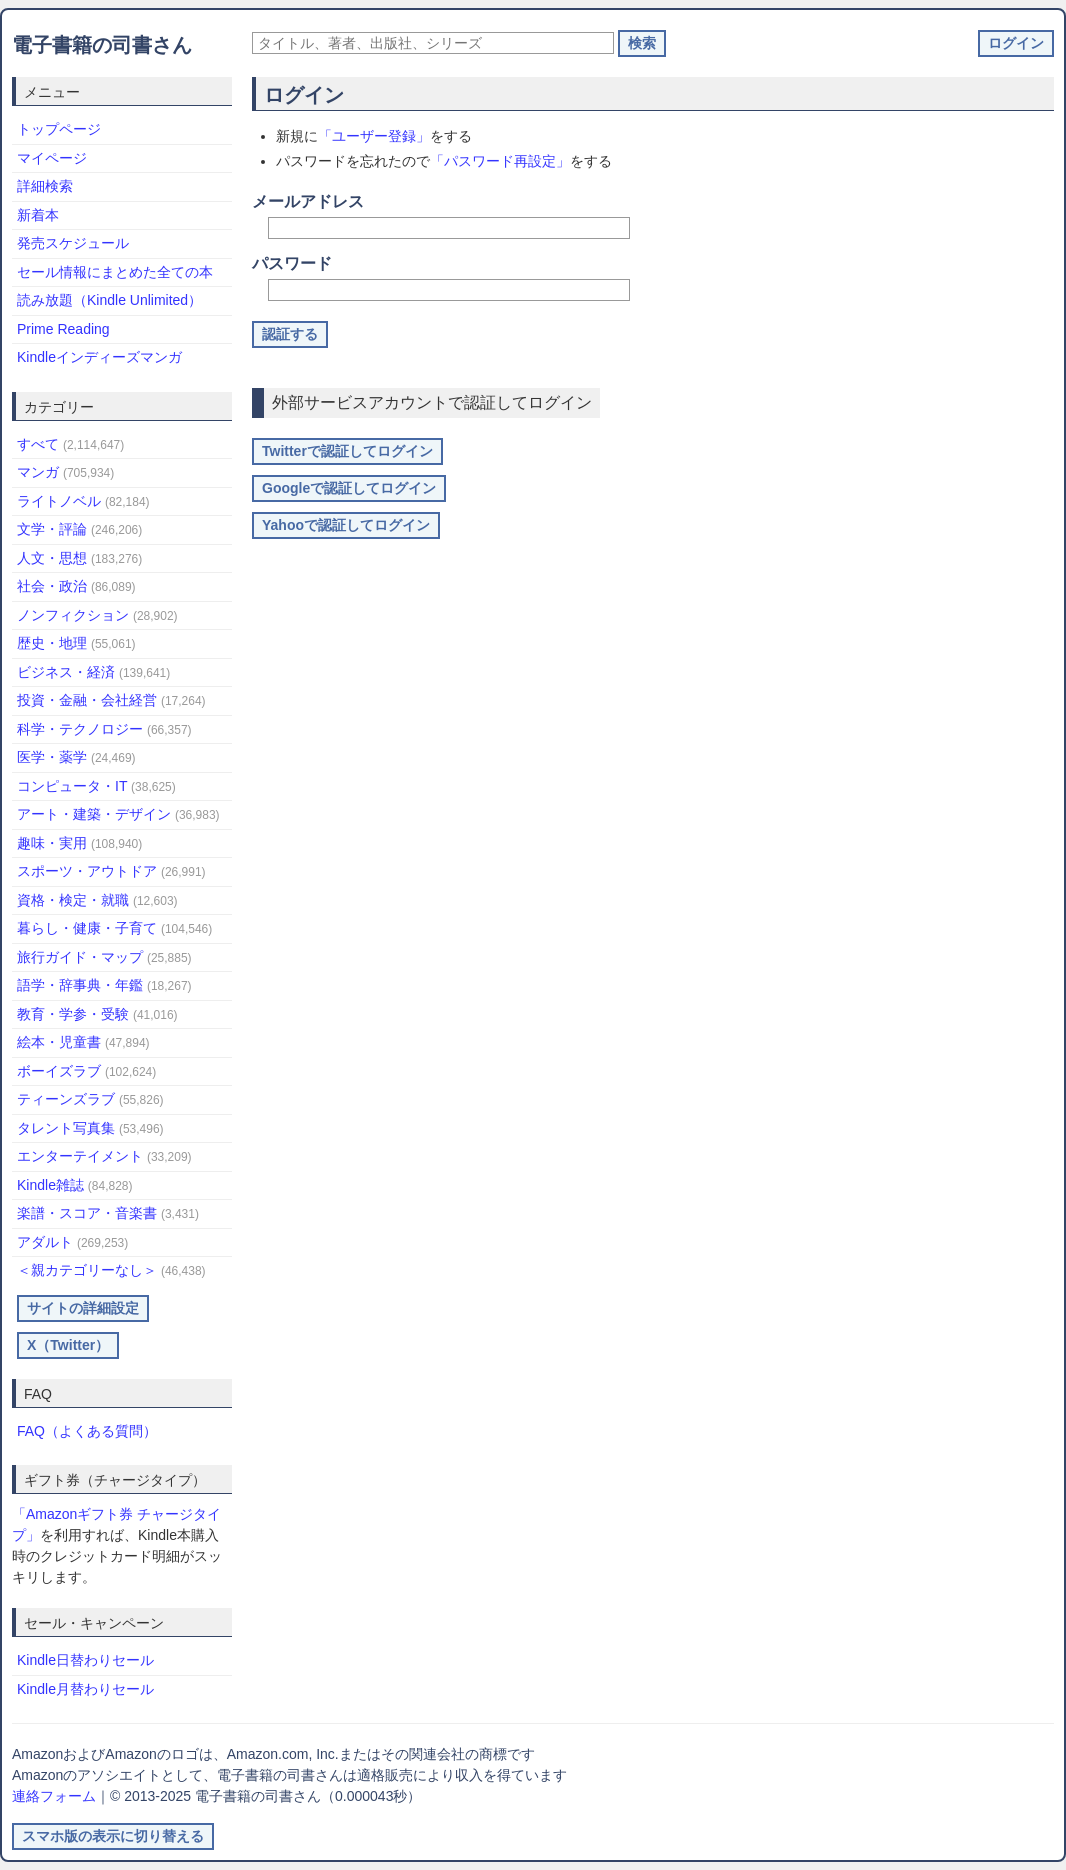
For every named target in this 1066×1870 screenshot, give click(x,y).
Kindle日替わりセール (85, 1660)
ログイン (1016, 43)
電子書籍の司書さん (102, 45)
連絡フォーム (54, 1796)
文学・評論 (79, 529)
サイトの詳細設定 (83, 1308)
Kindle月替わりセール (85, 1689)
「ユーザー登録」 (374, 136)
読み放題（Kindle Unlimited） (109, 300)
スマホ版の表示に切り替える (113, 1836)
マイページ (52, 158)
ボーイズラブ (86, 1071)
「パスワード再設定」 (500, 161)
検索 (642, 43)
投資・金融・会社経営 (111, 700)
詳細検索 (45, 186)
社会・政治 (76, 586)
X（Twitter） (68, 1345)
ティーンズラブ (90, 1099)
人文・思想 (79, 558)
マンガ (65, 472)
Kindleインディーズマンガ (99, 357)
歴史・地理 (76, 643)
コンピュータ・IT (96, 786)
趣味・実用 (79, 843)
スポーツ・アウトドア (111, 871)
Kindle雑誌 (75, 1185)
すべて (70, 444)
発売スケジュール (73, 243)
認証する (290, 334)
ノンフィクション (97, 615)
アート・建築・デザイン (118, 814)
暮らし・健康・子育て (114, 928)
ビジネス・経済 (93, 672)
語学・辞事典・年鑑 (104, 985)
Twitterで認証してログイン (347, 451)
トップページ (59, 129)
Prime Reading (63, 329)
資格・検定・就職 (97, 900)
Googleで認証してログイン (349, 488)
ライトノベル (83, 501)
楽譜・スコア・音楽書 (108, 1213)
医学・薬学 (76, 757)
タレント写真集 (90, 1128)
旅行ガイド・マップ (104, 957)
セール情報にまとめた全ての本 (115, 272)
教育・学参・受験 (97, 1014)
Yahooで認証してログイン (346, 525)
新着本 (38, 215)
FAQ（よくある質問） (87, 1431)
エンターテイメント (104, 1156)
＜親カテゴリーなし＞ (111, 1270)
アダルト (72, 1242)
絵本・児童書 (83, 1042)
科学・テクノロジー (104, 729)
